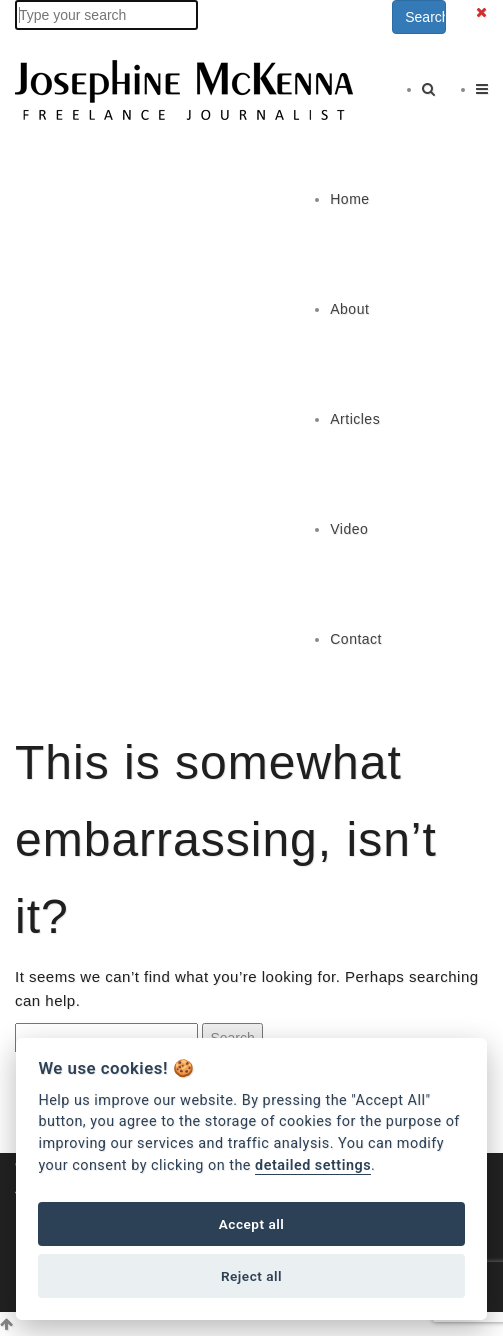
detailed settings (313, 1165)
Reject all (251, 1276)
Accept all (252, 1224)
